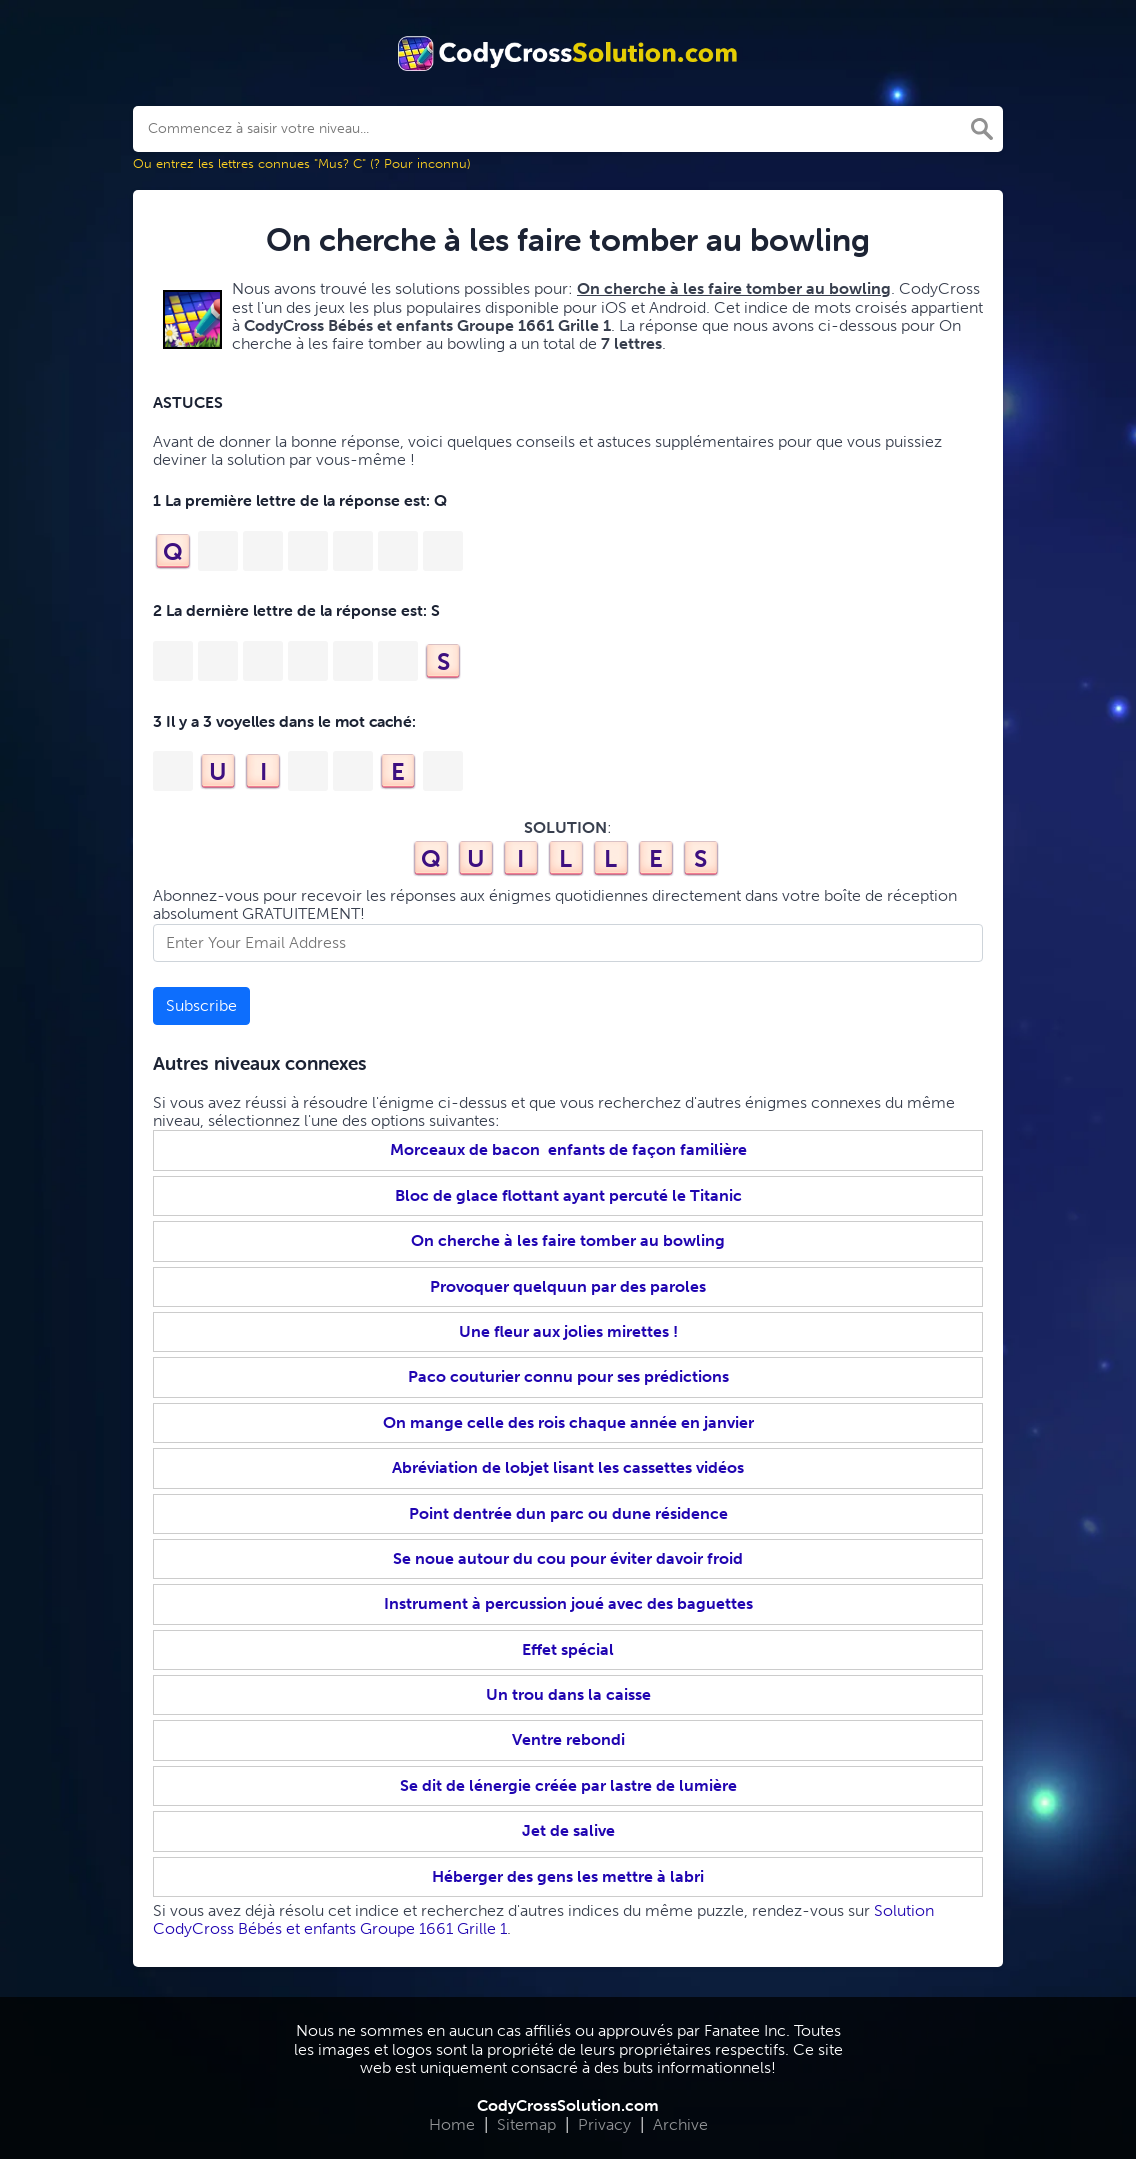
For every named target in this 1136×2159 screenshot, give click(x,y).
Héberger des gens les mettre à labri (568, 1876)
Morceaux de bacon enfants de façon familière (568, 1149)
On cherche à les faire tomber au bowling (568, 1240)
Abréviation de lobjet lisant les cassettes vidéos (568, 1467)
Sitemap (526, 2124)
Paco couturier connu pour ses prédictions (568, 1376)
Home (452, 2124)
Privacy (604, 2124)
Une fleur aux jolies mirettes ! (568, 1331)
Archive (680, 2124)
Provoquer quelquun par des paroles (568, 1286)
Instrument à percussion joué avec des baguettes (568, 1603)
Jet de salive (568, 1830)
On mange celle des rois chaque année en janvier (568, 1422)
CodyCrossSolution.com (568, 2105)
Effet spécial (568, 1649)
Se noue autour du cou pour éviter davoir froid (568, 1558)
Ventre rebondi (568, 1739)
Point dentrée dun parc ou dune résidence (568, 1513)
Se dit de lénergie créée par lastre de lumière (568, 1785)
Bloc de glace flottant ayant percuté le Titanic (568, 1195)
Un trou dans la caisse (568, 1694)
